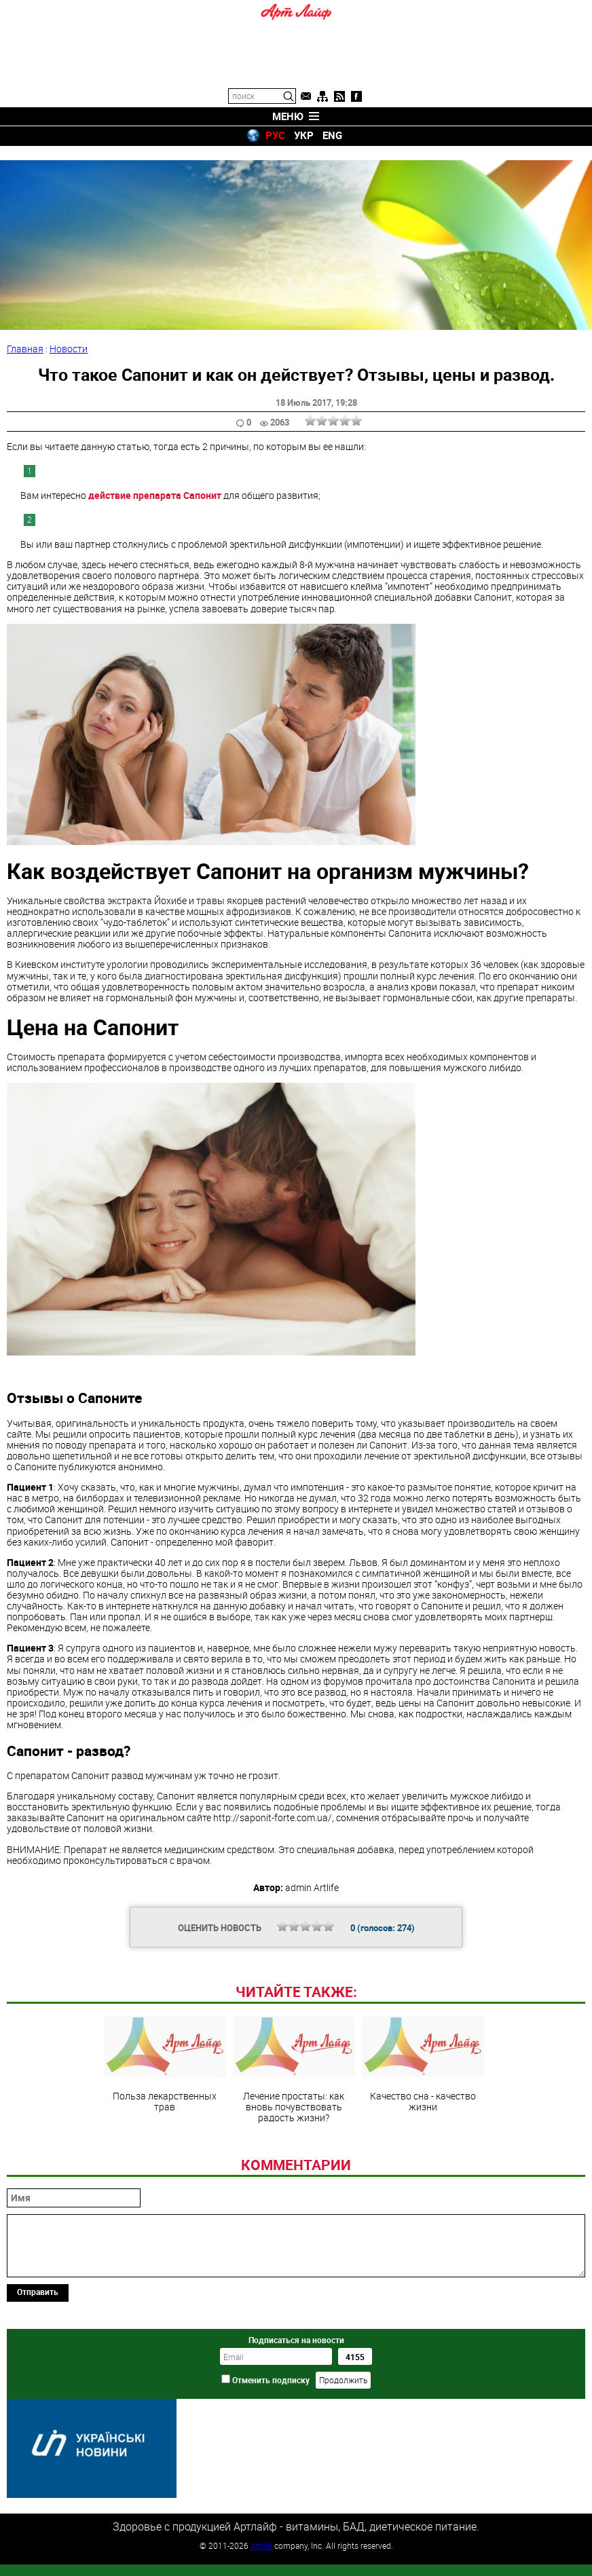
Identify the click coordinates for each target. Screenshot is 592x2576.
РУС (275, 135)
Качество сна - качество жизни (423, 2143)
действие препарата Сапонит (154, 480)
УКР (304, 135)
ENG (332, 135)
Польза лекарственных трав (165, 2143)
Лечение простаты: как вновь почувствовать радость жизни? (294, 2148)
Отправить (37, 2369)
